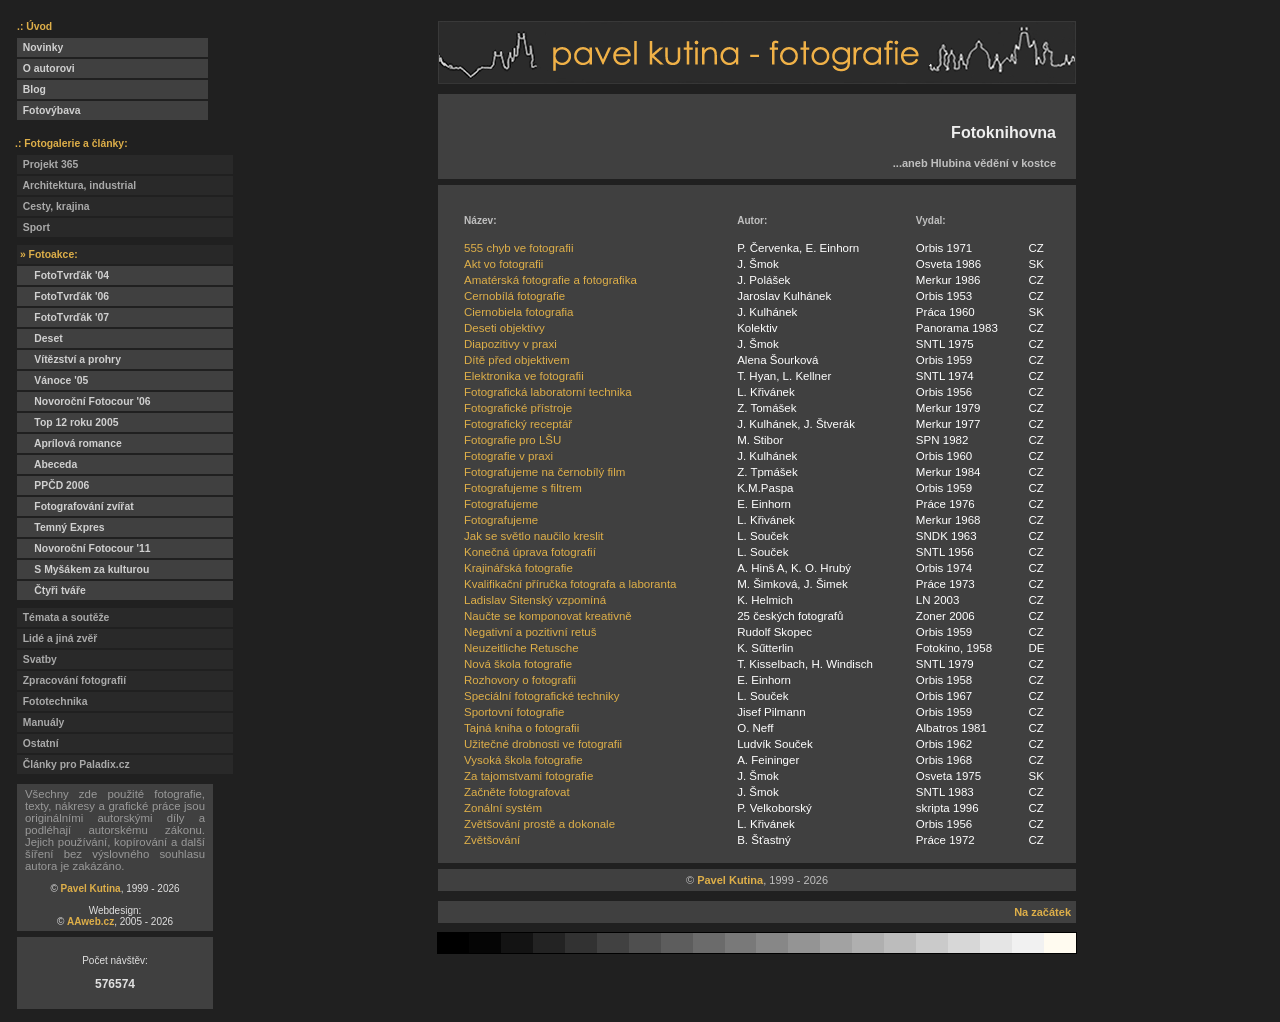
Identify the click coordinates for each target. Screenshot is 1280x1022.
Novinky (40, 47)
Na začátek (1042, 912)
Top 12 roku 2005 (67, 422)
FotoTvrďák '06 (63, 296)
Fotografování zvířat (75, 506)
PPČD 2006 (53, 485)
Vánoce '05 (52, 380)
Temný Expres (61, 527)
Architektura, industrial (76, 185)
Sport (33, 227)
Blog (31, 89)
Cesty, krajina (53, 206)
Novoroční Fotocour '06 (84, 401)
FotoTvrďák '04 (63, 275)
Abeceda (47, 464)
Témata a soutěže (63, 617)
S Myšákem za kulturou (83, 569)
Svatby (37, 659)
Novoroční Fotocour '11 (84, 548)
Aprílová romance (69, 443)
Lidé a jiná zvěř (57, 638)
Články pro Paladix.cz (73, 764)
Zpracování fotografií (71, 680)
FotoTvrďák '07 (63, 317)
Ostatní (38, 743)
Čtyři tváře (51, 590)
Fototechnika (52, 701)
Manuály (40, 722)
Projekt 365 (47, 164)
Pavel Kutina (91, 888)
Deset (40, 338)
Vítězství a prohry (69, 359)
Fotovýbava (49, 110)
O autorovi (46, 68)
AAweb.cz (90, 921)
